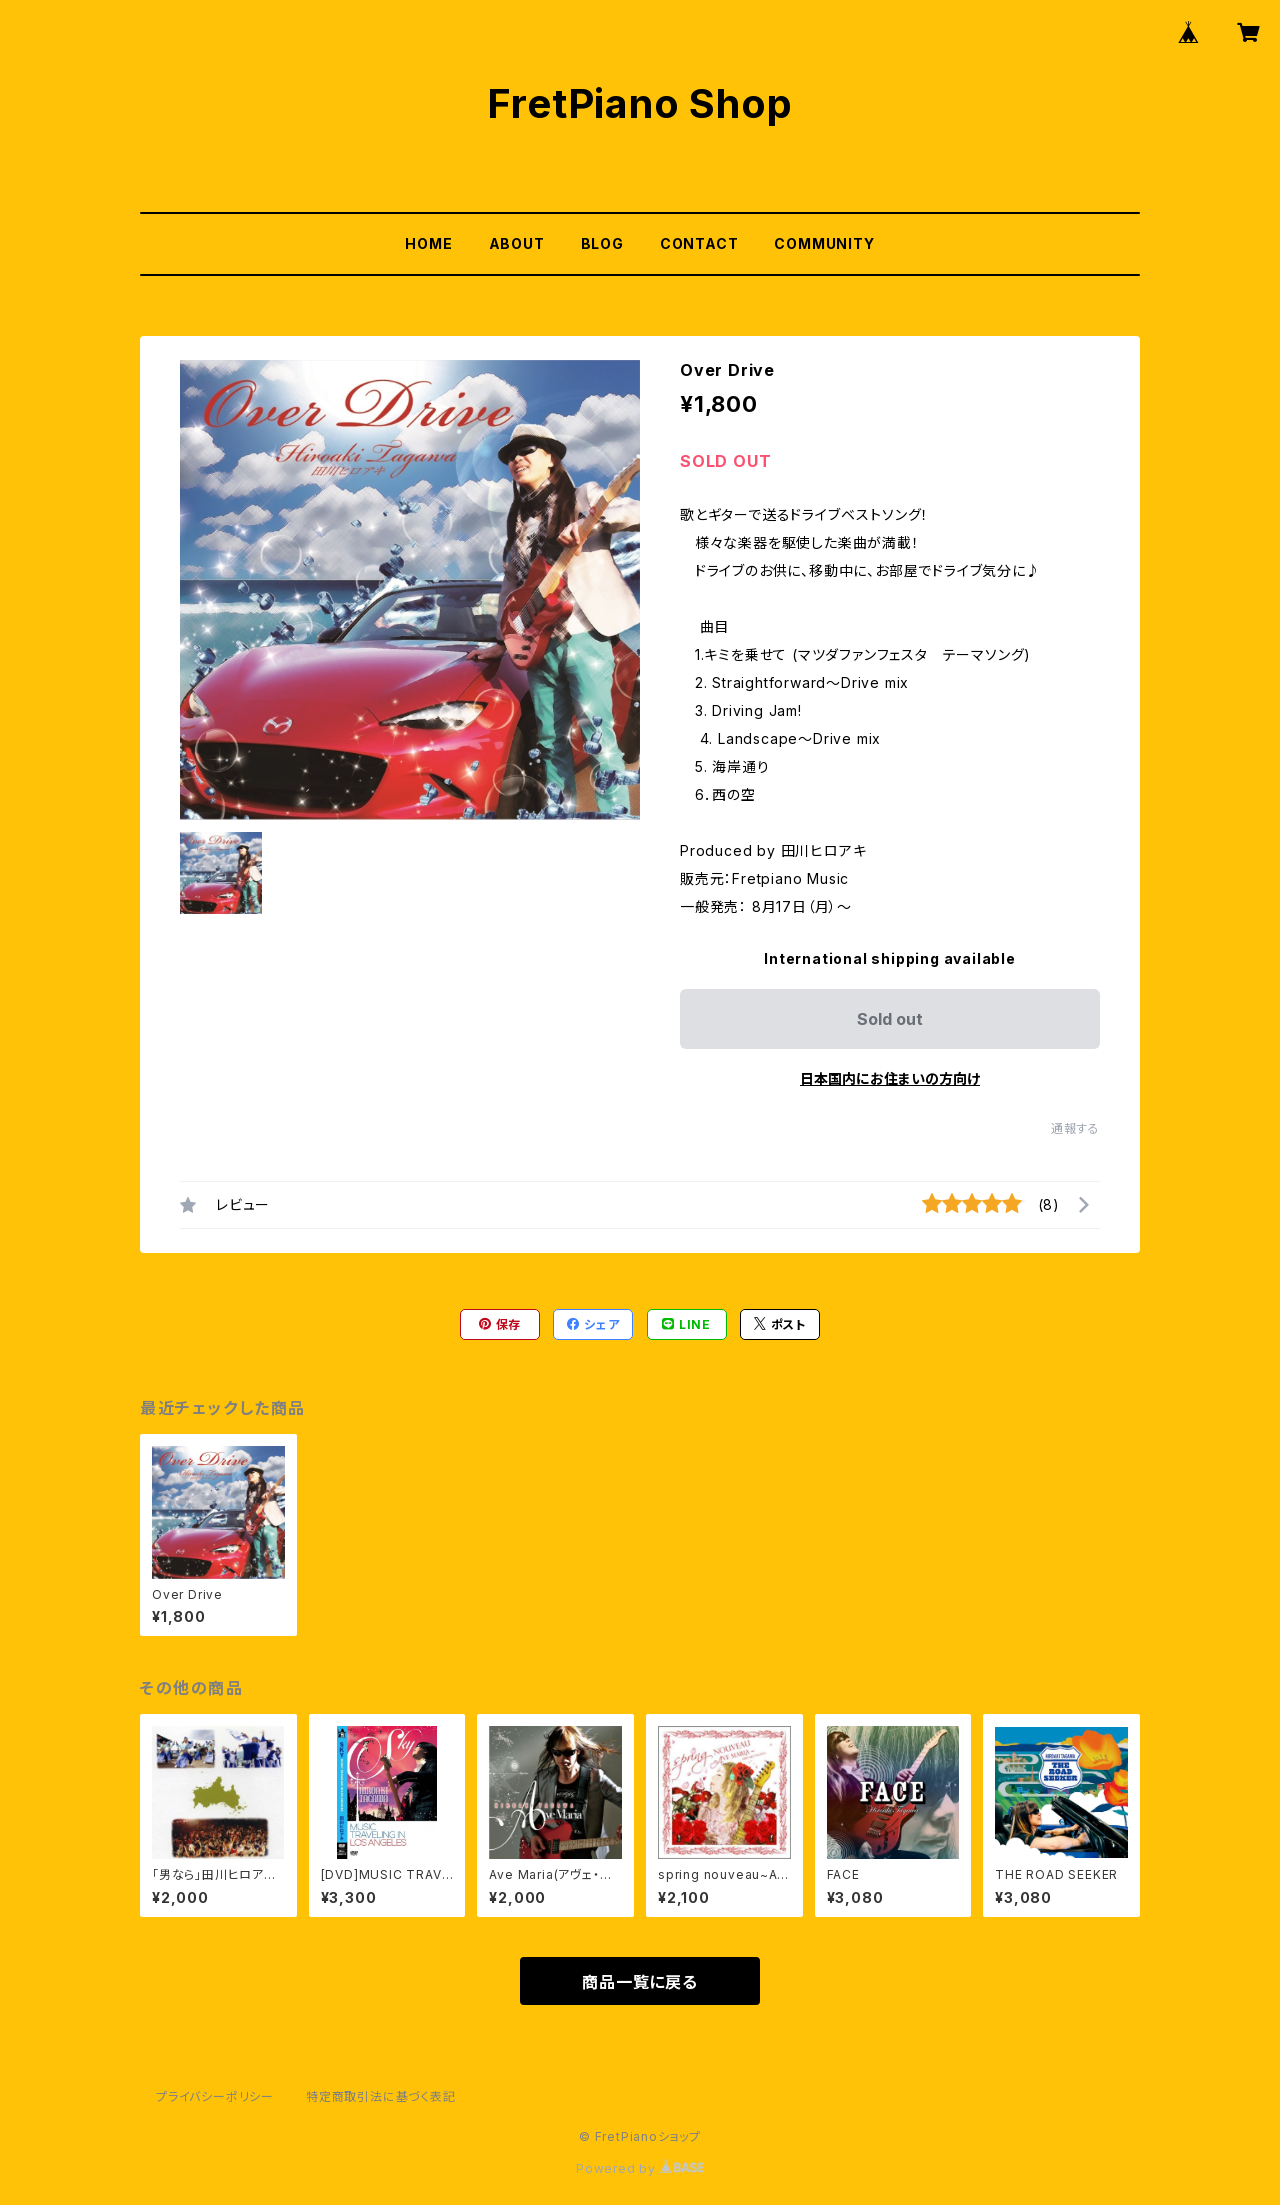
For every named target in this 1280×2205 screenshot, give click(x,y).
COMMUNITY (824, 243)
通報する (1075, 1128)
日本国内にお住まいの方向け (890, 1078)
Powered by (640, 2168)
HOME (428, 243)
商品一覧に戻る (640, 1982)
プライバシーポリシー (215, 2096)
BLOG (602, 243)
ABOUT (517, 243)
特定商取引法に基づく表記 (381, 2096)
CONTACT (699, 243)
